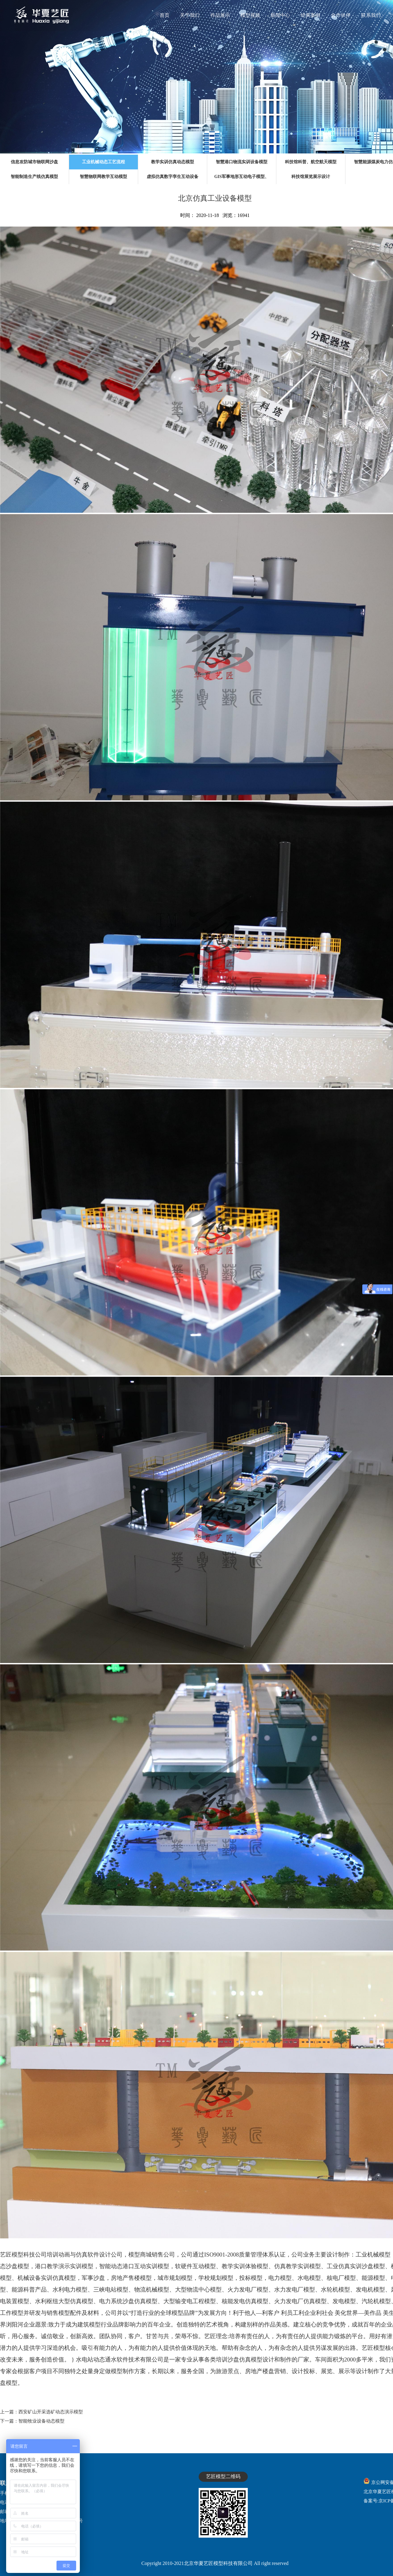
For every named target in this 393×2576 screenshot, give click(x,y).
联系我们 (371, 15)
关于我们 (190, 15)
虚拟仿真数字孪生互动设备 (172, 176)
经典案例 (310, 15)
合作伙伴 (341, 15)
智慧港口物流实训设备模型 (241, 162)
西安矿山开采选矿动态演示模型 (50, 2411)
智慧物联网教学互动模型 (103, 176)
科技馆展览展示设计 (310, 176)
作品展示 (220, 15)
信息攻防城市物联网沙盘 (34, 162)
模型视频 (250, 15)
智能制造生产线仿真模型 (34, 176)
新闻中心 (280, 15)
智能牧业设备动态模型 (41, 2421)
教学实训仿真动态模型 (172, 162)
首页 (164, 15)
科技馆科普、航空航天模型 (311, 162)
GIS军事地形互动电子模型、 (241, 176)
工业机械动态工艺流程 (103, 162)
